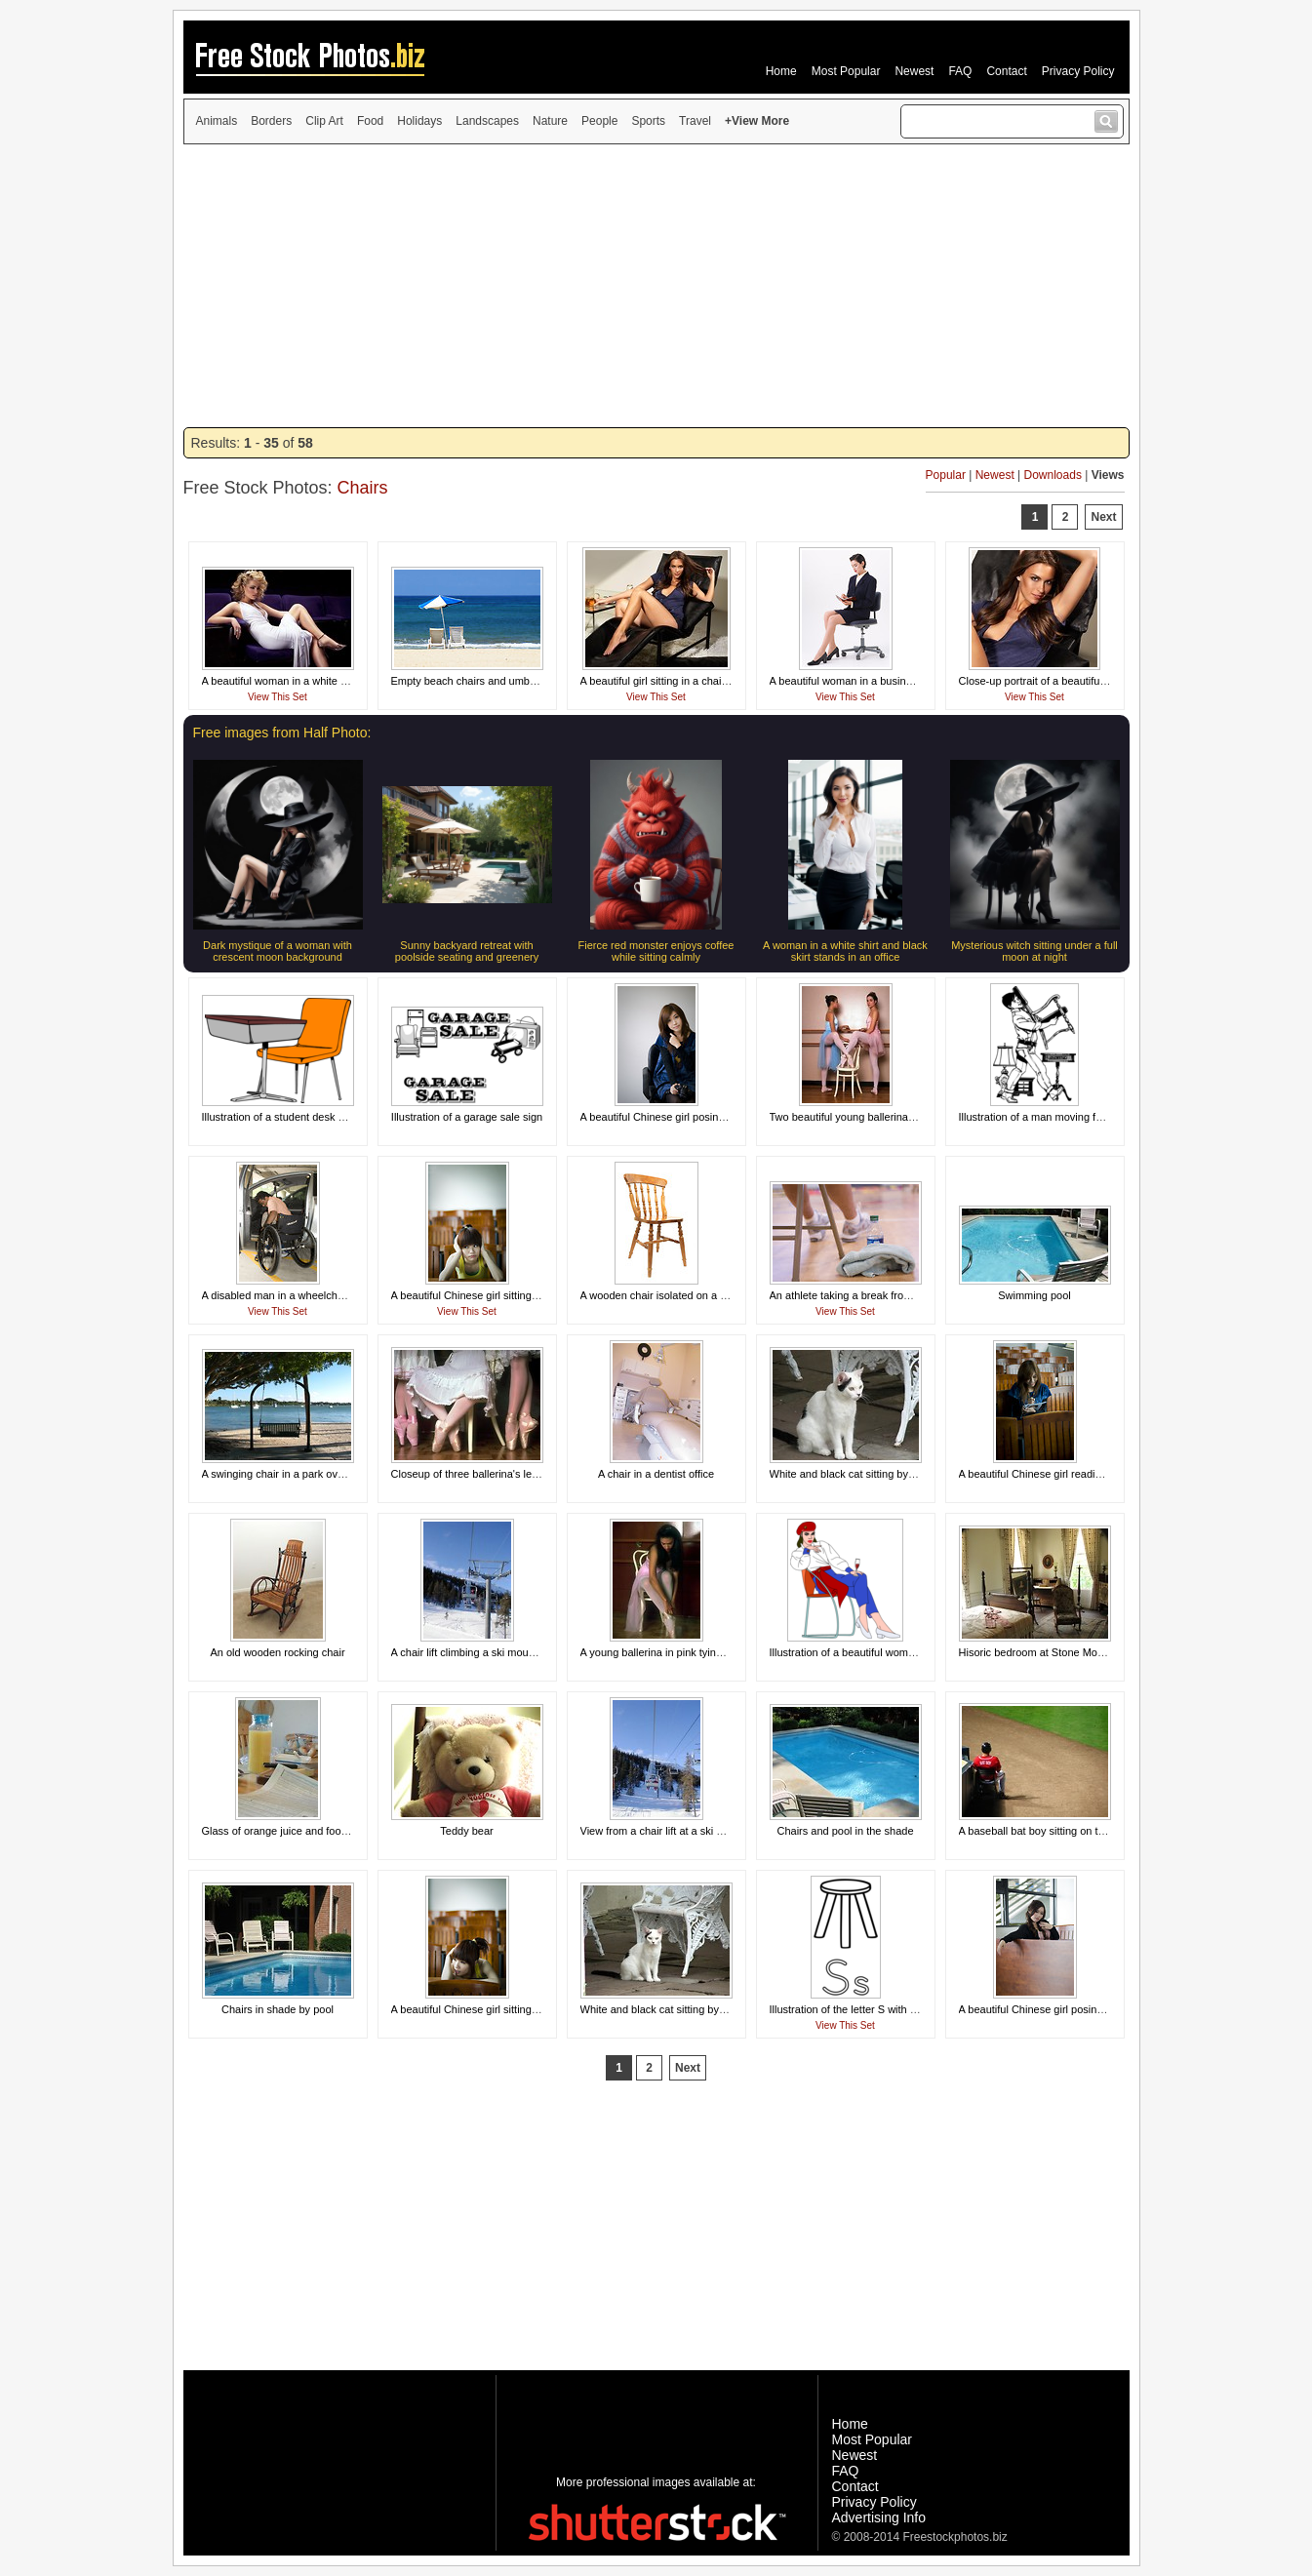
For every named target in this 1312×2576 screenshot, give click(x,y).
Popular (946, 475)
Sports (648, 121)
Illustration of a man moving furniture (1046, 1117)
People (599, 121)
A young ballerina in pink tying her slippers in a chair (703, 1652)
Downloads (1053, 475)
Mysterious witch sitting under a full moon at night (1034, 951)
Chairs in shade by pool (277, 2009)
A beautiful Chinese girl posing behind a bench (1069, 2009)
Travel (695, 121)
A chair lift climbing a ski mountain (471, 1652)
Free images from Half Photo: (282, 732)
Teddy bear (466, 1831)
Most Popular (846, 71)
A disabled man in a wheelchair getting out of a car (322, 1295)
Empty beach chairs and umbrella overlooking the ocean (524, 681)
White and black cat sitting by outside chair (681, 2009)
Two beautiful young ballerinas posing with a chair (888, 1117)
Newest (914, 71)
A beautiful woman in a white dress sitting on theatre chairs (341, 681)
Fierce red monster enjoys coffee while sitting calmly (656, 951)
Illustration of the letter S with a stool (856, 2009)
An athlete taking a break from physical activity (880, 1295)
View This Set (277, 697)
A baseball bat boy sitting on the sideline (1054, 1831)
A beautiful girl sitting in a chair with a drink (681, 681)
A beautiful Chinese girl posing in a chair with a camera (710, 1117)
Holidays (419, 121)
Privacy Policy (1078, 71)
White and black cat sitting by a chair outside (875, 1474)
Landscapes (487, 121)
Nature (550, 121)
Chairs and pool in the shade (844, 1831)
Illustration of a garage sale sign (466, 1117)
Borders (271, 121)
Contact (1006, 71)
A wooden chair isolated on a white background (692, 1295)
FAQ (960, 71)
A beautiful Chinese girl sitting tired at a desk (496, 1295)
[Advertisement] (656, 285)
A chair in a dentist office (656, 1474)
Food (370, 121)
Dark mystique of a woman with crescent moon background (277, 951)
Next (1103, 517)
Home (781, 71)
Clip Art (324, 121)
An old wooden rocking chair (277, 1652)
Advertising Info (879, 2517)
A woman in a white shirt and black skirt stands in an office (845, 951)
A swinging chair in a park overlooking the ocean (316, 1474)
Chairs (363, 487)
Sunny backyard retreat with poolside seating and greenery (466, 951)
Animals (217, 121)
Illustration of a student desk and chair (292, 1117)
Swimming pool (1034, 1295)
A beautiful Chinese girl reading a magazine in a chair (1086, 1474)
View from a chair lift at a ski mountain (670, 1831)
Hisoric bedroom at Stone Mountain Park (1055, 1652)
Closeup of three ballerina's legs (467, 1474)
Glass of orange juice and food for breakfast (306, 1831)
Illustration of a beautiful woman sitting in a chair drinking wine (916, 1652)
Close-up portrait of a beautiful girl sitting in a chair (1078, 681)
